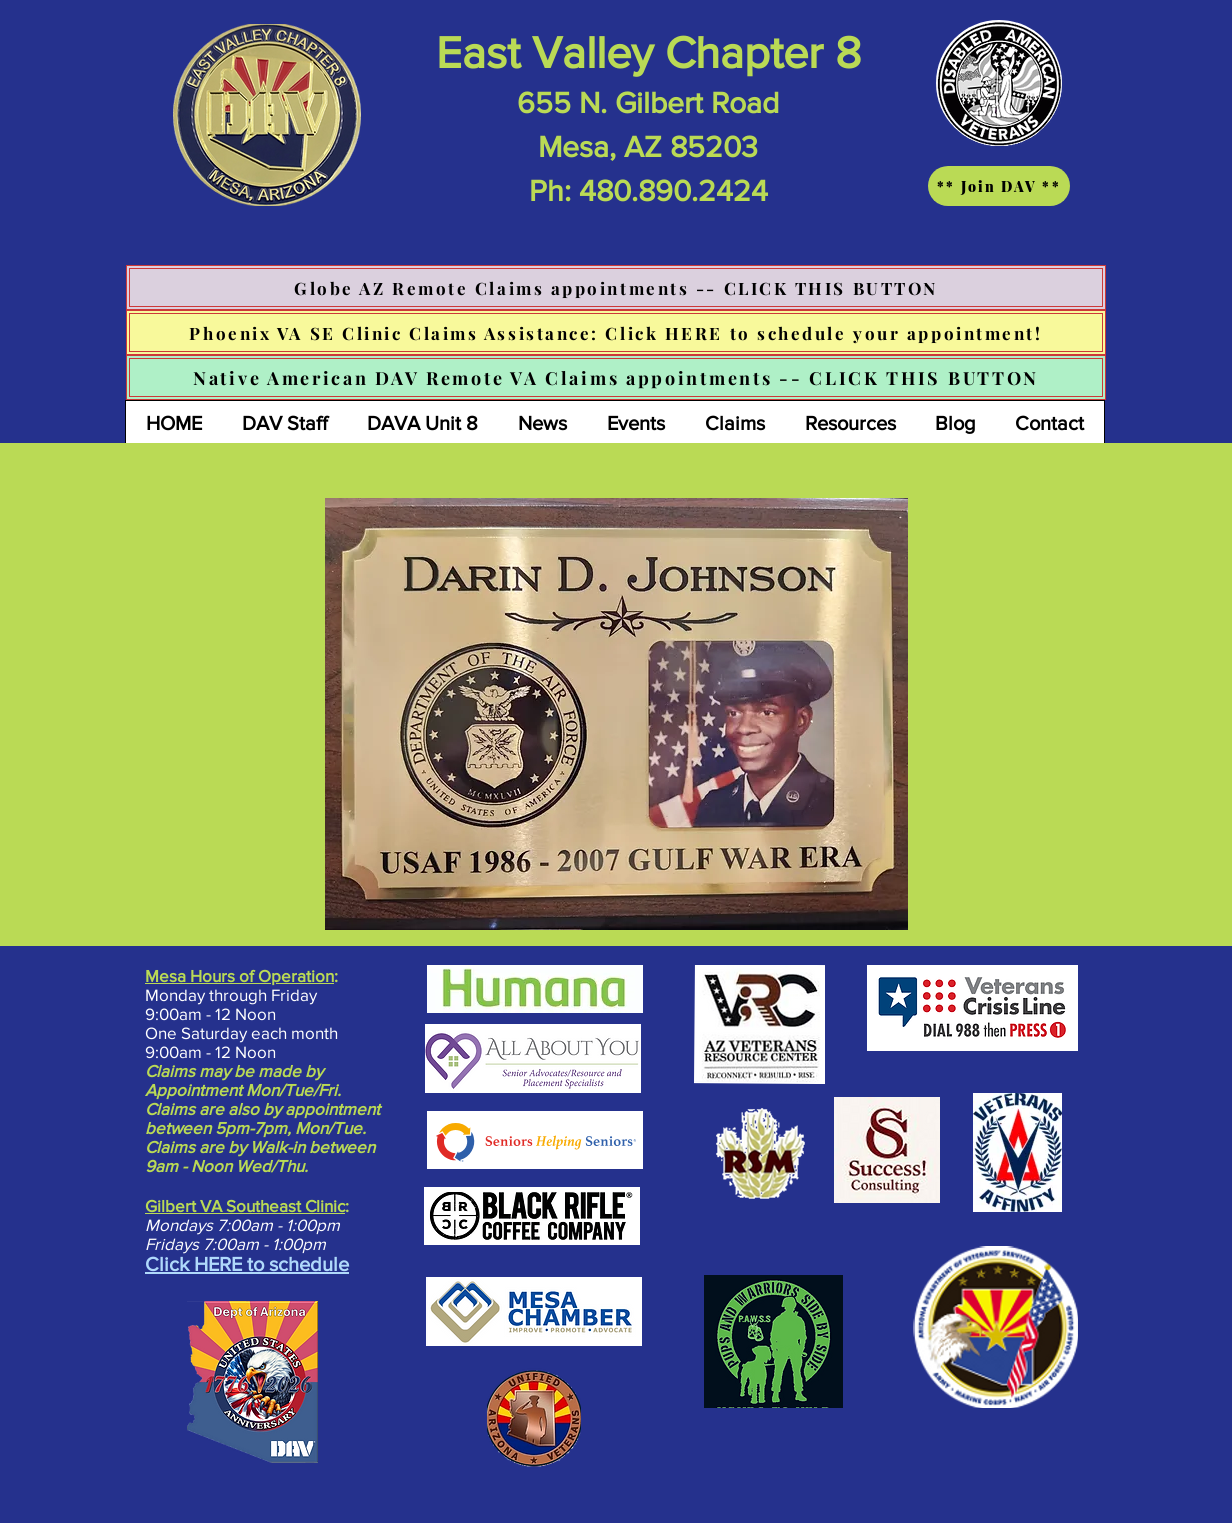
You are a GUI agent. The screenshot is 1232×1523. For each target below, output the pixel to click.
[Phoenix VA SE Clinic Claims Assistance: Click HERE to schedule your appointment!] (616, 332)
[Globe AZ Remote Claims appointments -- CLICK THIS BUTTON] (616, 287)
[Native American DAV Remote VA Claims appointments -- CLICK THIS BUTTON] (616, 377)
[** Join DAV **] (999, 186)
